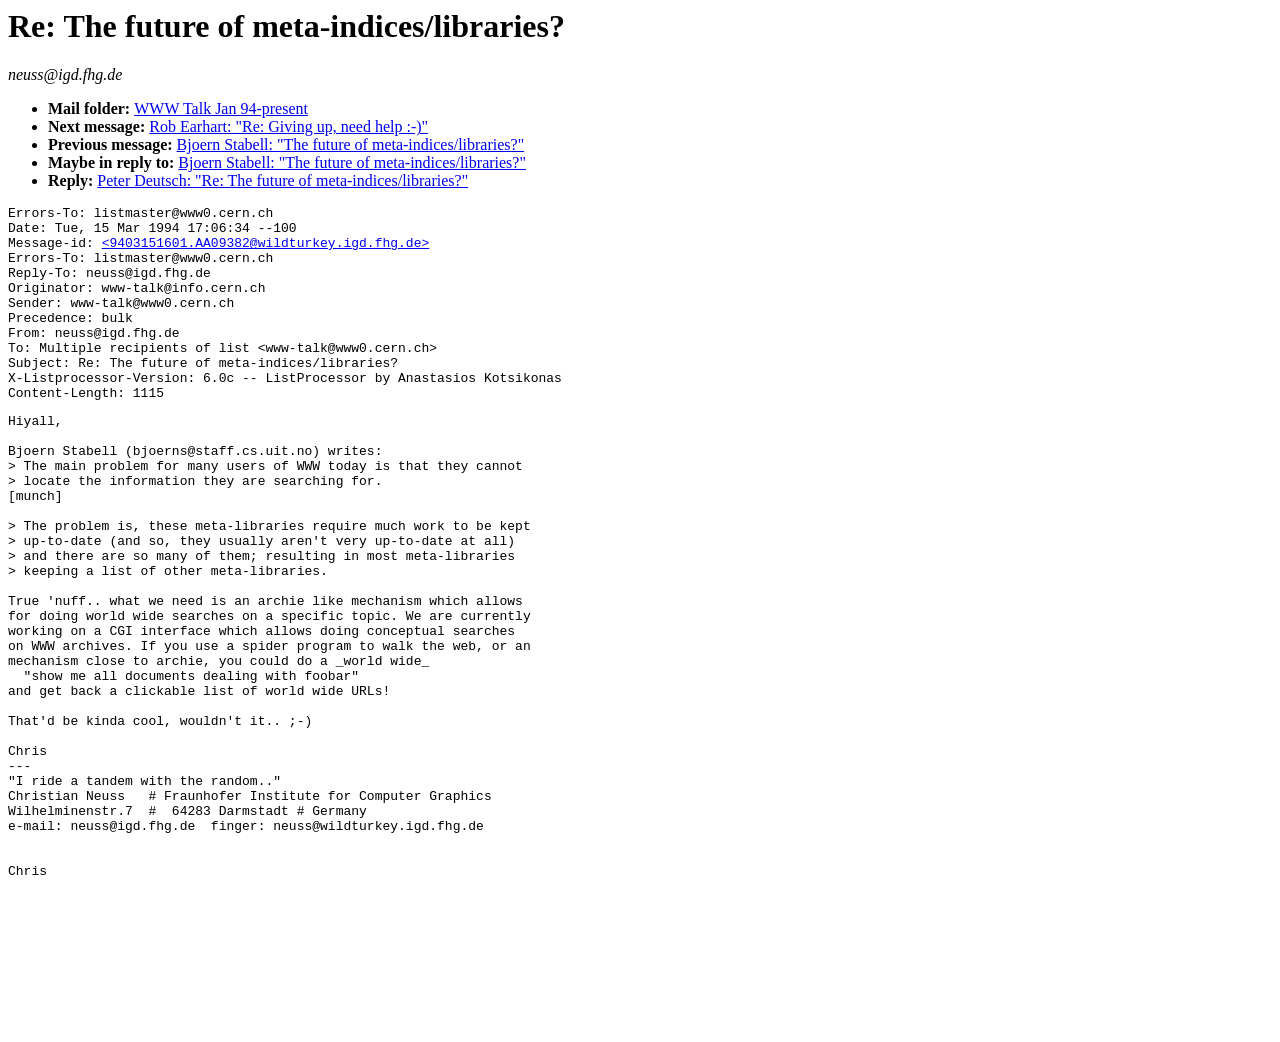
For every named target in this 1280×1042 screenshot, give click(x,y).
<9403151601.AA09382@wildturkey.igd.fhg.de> (266, 251)
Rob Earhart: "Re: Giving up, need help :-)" (288, 126)
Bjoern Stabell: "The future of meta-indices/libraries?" (351, 144)
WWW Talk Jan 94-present (221, 108)
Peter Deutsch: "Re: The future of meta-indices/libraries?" (282, 180)
